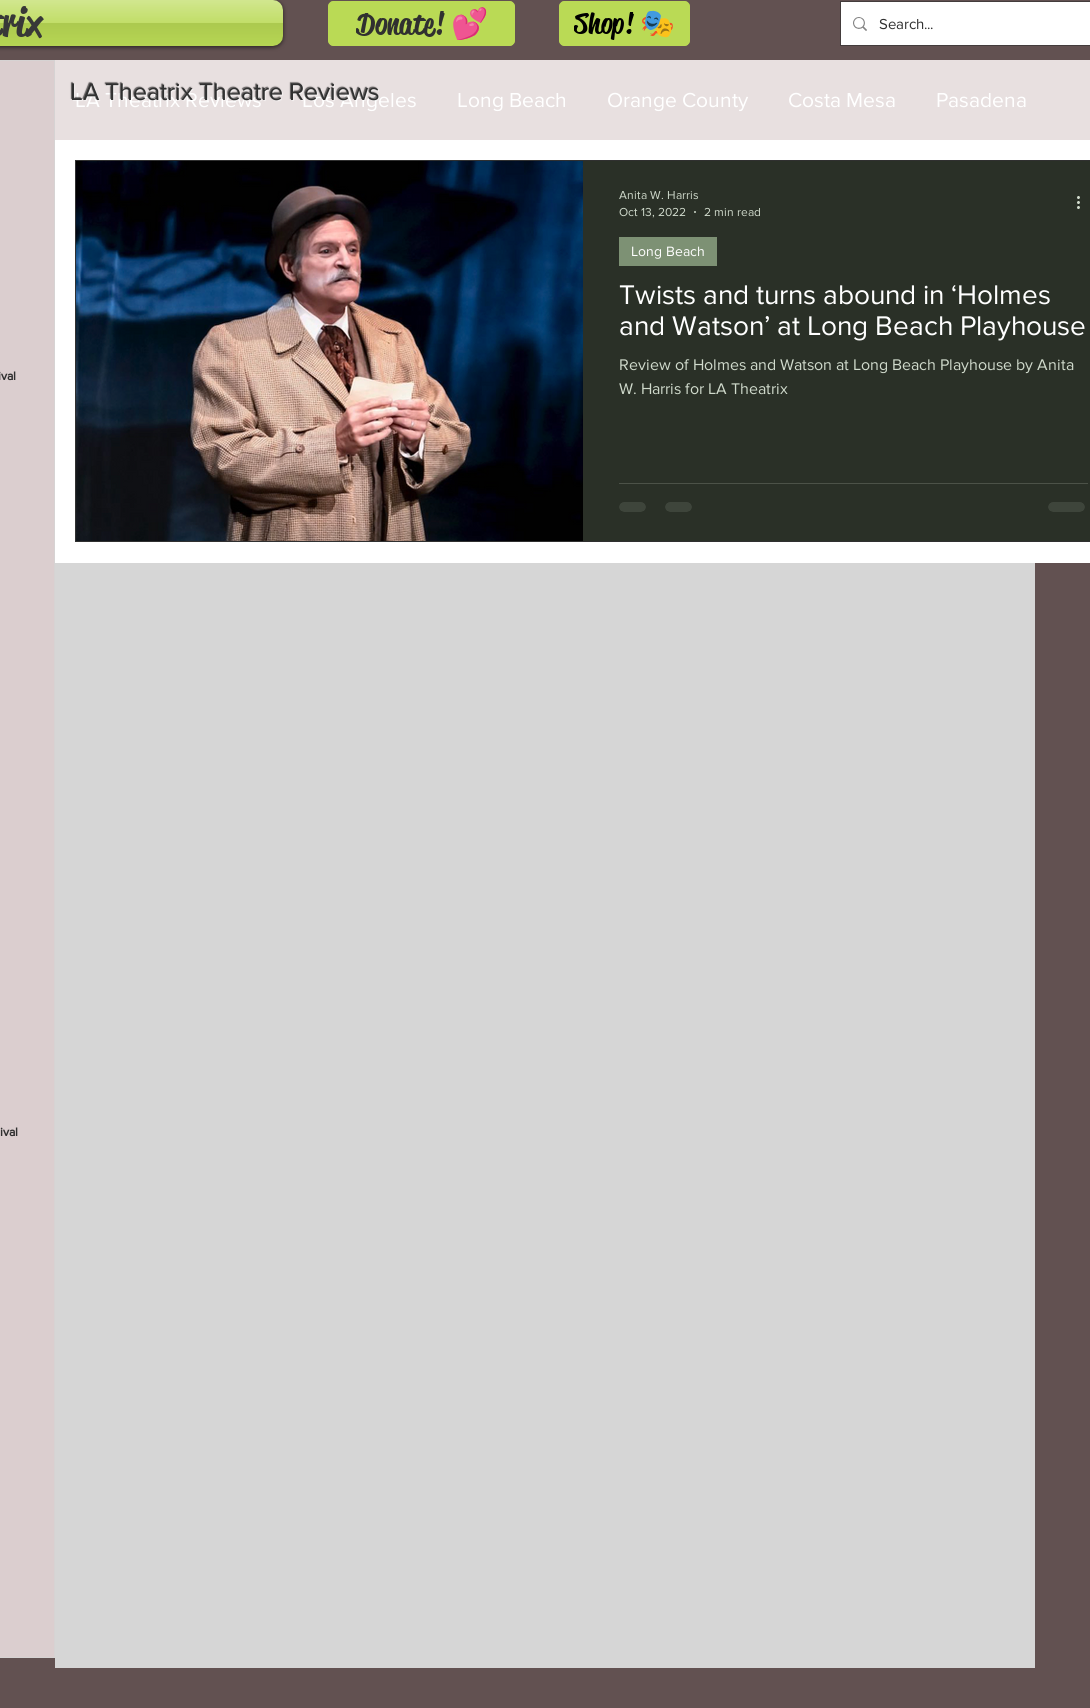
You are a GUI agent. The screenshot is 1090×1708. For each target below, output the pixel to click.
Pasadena (981, 99)
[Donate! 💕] (421, 23)
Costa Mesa (842, 99)
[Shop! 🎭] (624, 23)
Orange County (677, 99)
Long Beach (668, 251)
